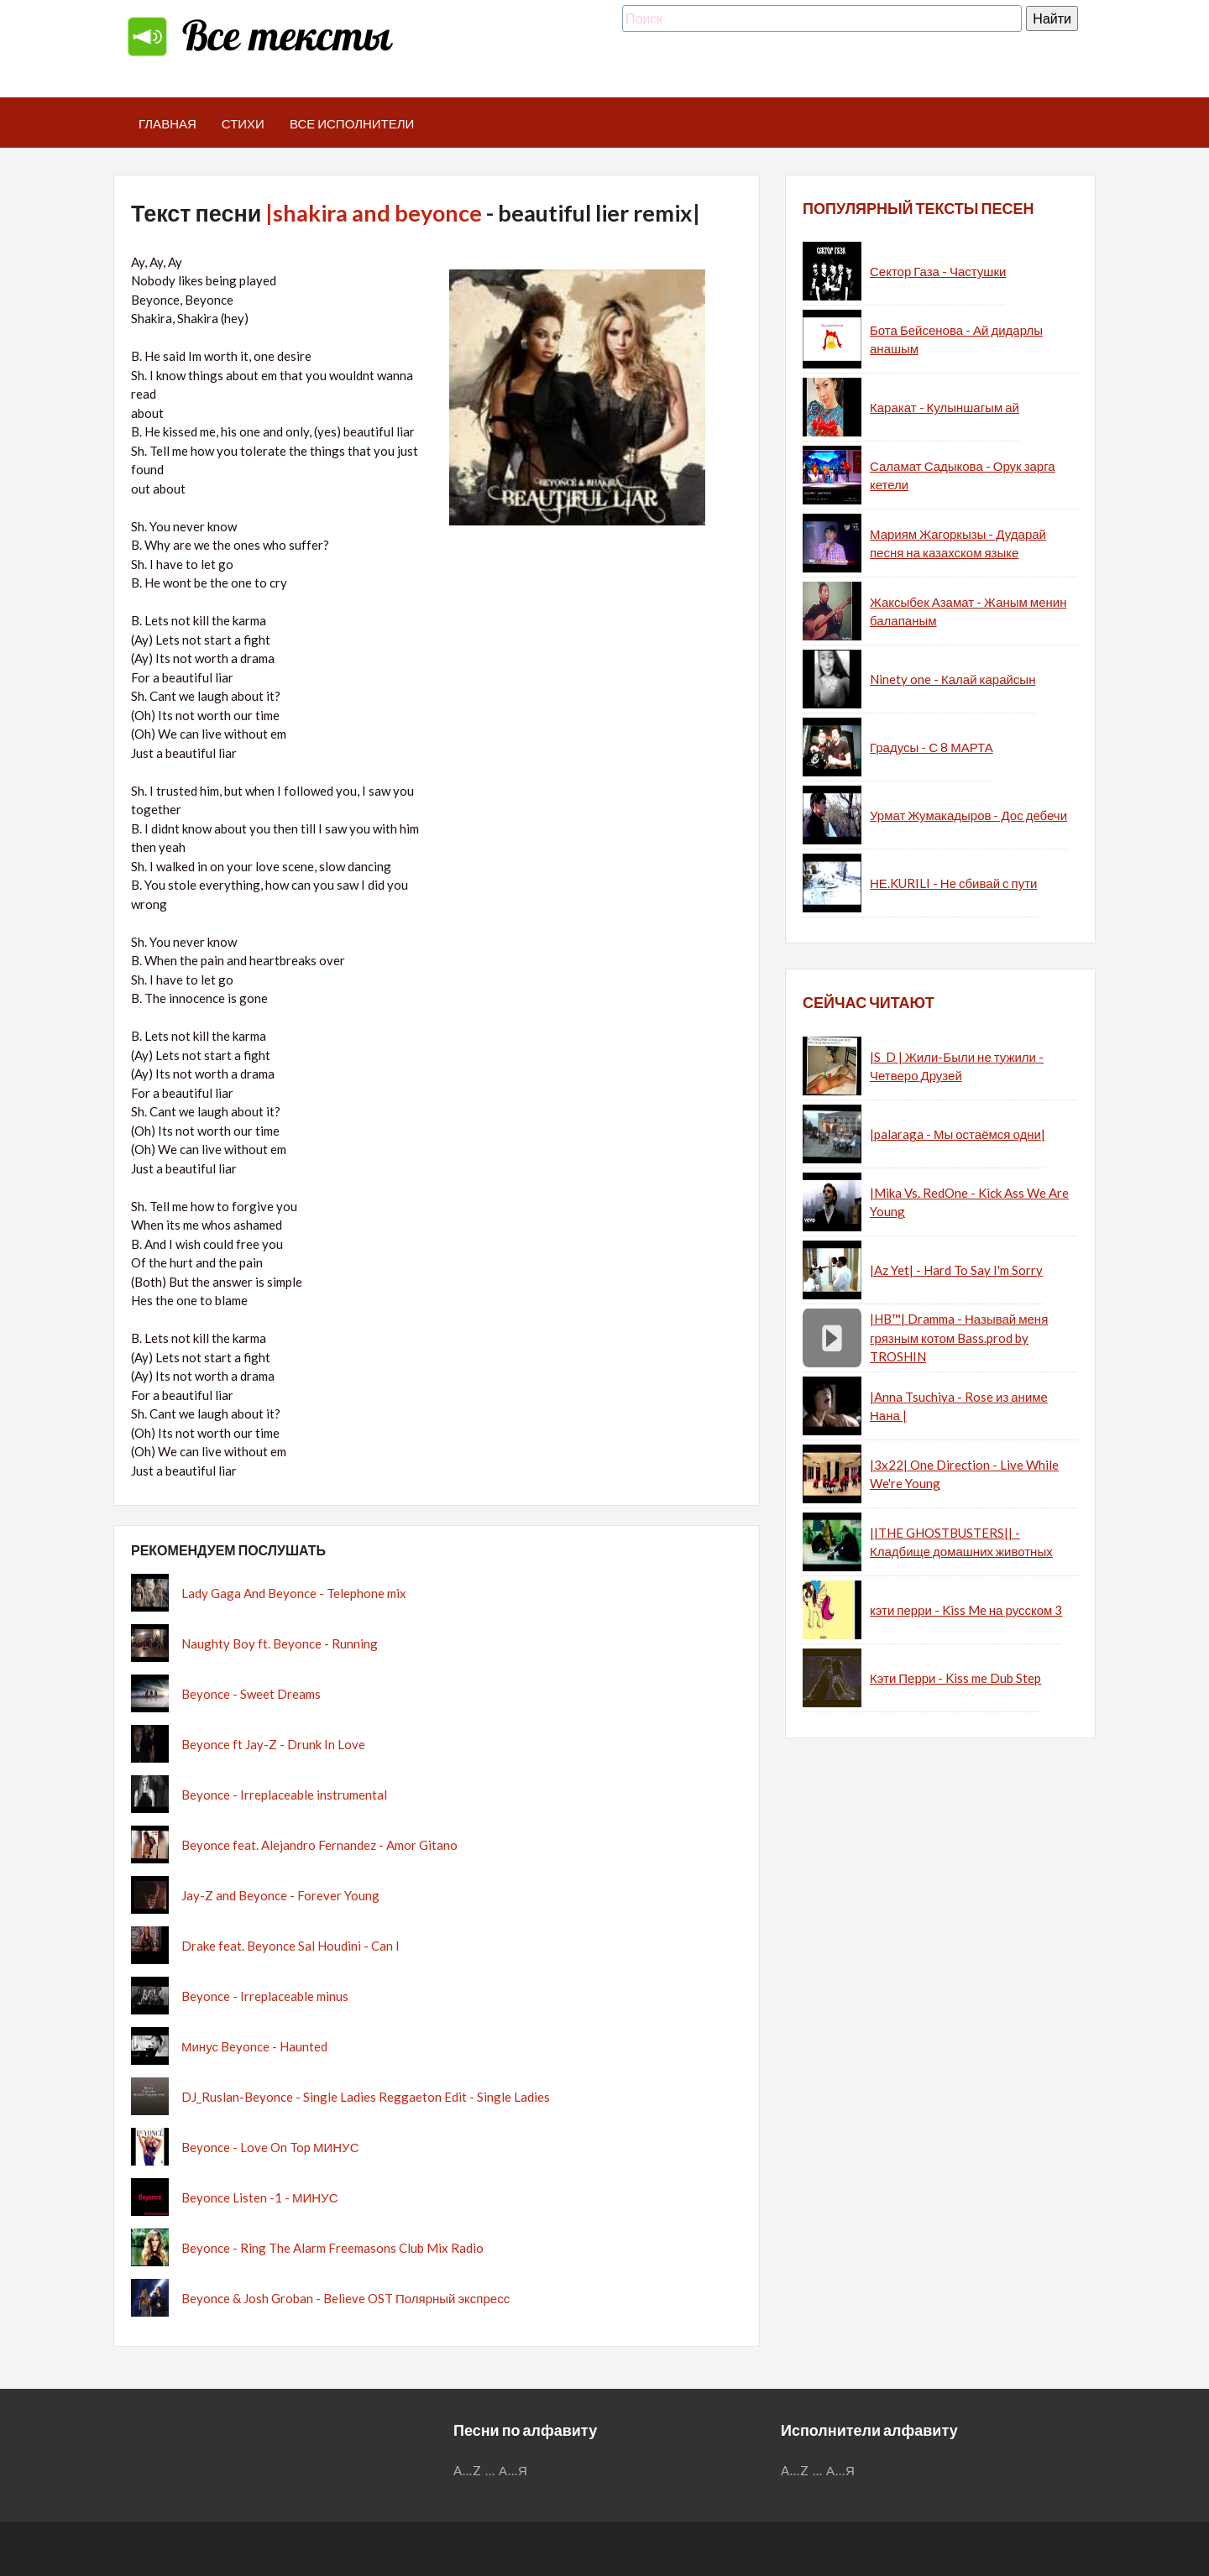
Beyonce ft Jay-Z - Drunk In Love (273, 1744)
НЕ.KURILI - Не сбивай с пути (953, 883)
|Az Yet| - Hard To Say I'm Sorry (956, 1270)
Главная (167, 123)
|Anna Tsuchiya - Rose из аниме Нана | (959, 1406)
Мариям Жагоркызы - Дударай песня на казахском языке (958, 543)
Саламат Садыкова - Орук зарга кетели (962, 475)
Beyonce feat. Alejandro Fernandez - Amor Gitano (319, 1844)
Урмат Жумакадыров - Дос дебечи (968, 815)
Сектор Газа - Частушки (938, 271)
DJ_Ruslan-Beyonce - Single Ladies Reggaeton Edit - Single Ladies (365, 2096)
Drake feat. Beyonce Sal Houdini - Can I (290, 1945)
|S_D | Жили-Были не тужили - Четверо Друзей (957, 1066)
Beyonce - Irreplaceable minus (264, 1996)
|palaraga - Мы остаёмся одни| (957, 1134)
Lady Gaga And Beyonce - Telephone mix (293, 1593)
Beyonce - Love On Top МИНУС (270, 2147)
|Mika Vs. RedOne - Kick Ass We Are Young (969, 1202)
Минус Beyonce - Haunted (254, 2046)
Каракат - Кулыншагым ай (944, 407)
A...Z (467, 2470)
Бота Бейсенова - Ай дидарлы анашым (956, 339)
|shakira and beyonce (373, 213)
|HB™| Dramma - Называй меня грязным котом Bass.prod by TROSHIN (959, 1337)
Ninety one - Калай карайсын (952, 679)
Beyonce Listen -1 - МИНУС (259, 2197)
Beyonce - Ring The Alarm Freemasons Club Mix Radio (332, 2247)
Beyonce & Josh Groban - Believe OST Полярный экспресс (345, 2298)
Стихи (243, 123)
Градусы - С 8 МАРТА (931, 747)
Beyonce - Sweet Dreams (251, 1693)
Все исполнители (352, 123)
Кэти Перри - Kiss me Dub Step (956, 1677)
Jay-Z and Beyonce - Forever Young (280, 1895)
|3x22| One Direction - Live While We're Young (964, 1474)
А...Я (513, 2470)
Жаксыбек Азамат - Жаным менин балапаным (968, 611)
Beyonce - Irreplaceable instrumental (284, 1794)
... (490, 2470)
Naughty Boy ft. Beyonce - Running (279, 1643)
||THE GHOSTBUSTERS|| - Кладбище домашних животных (961, 1542)
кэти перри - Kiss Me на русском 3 (966, 1609)
